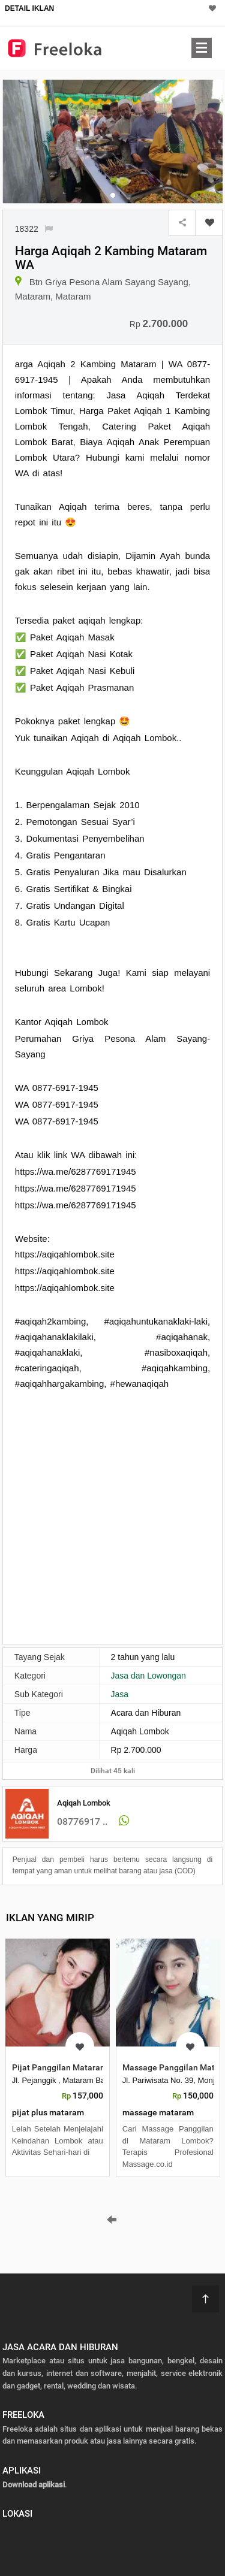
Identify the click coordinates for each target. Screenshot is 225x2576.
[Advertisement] (112, 1516)
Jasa (120, 1694)
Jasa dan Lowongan (148, 1675)
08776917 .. (82, 1821)
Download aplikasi (33, 2484)
